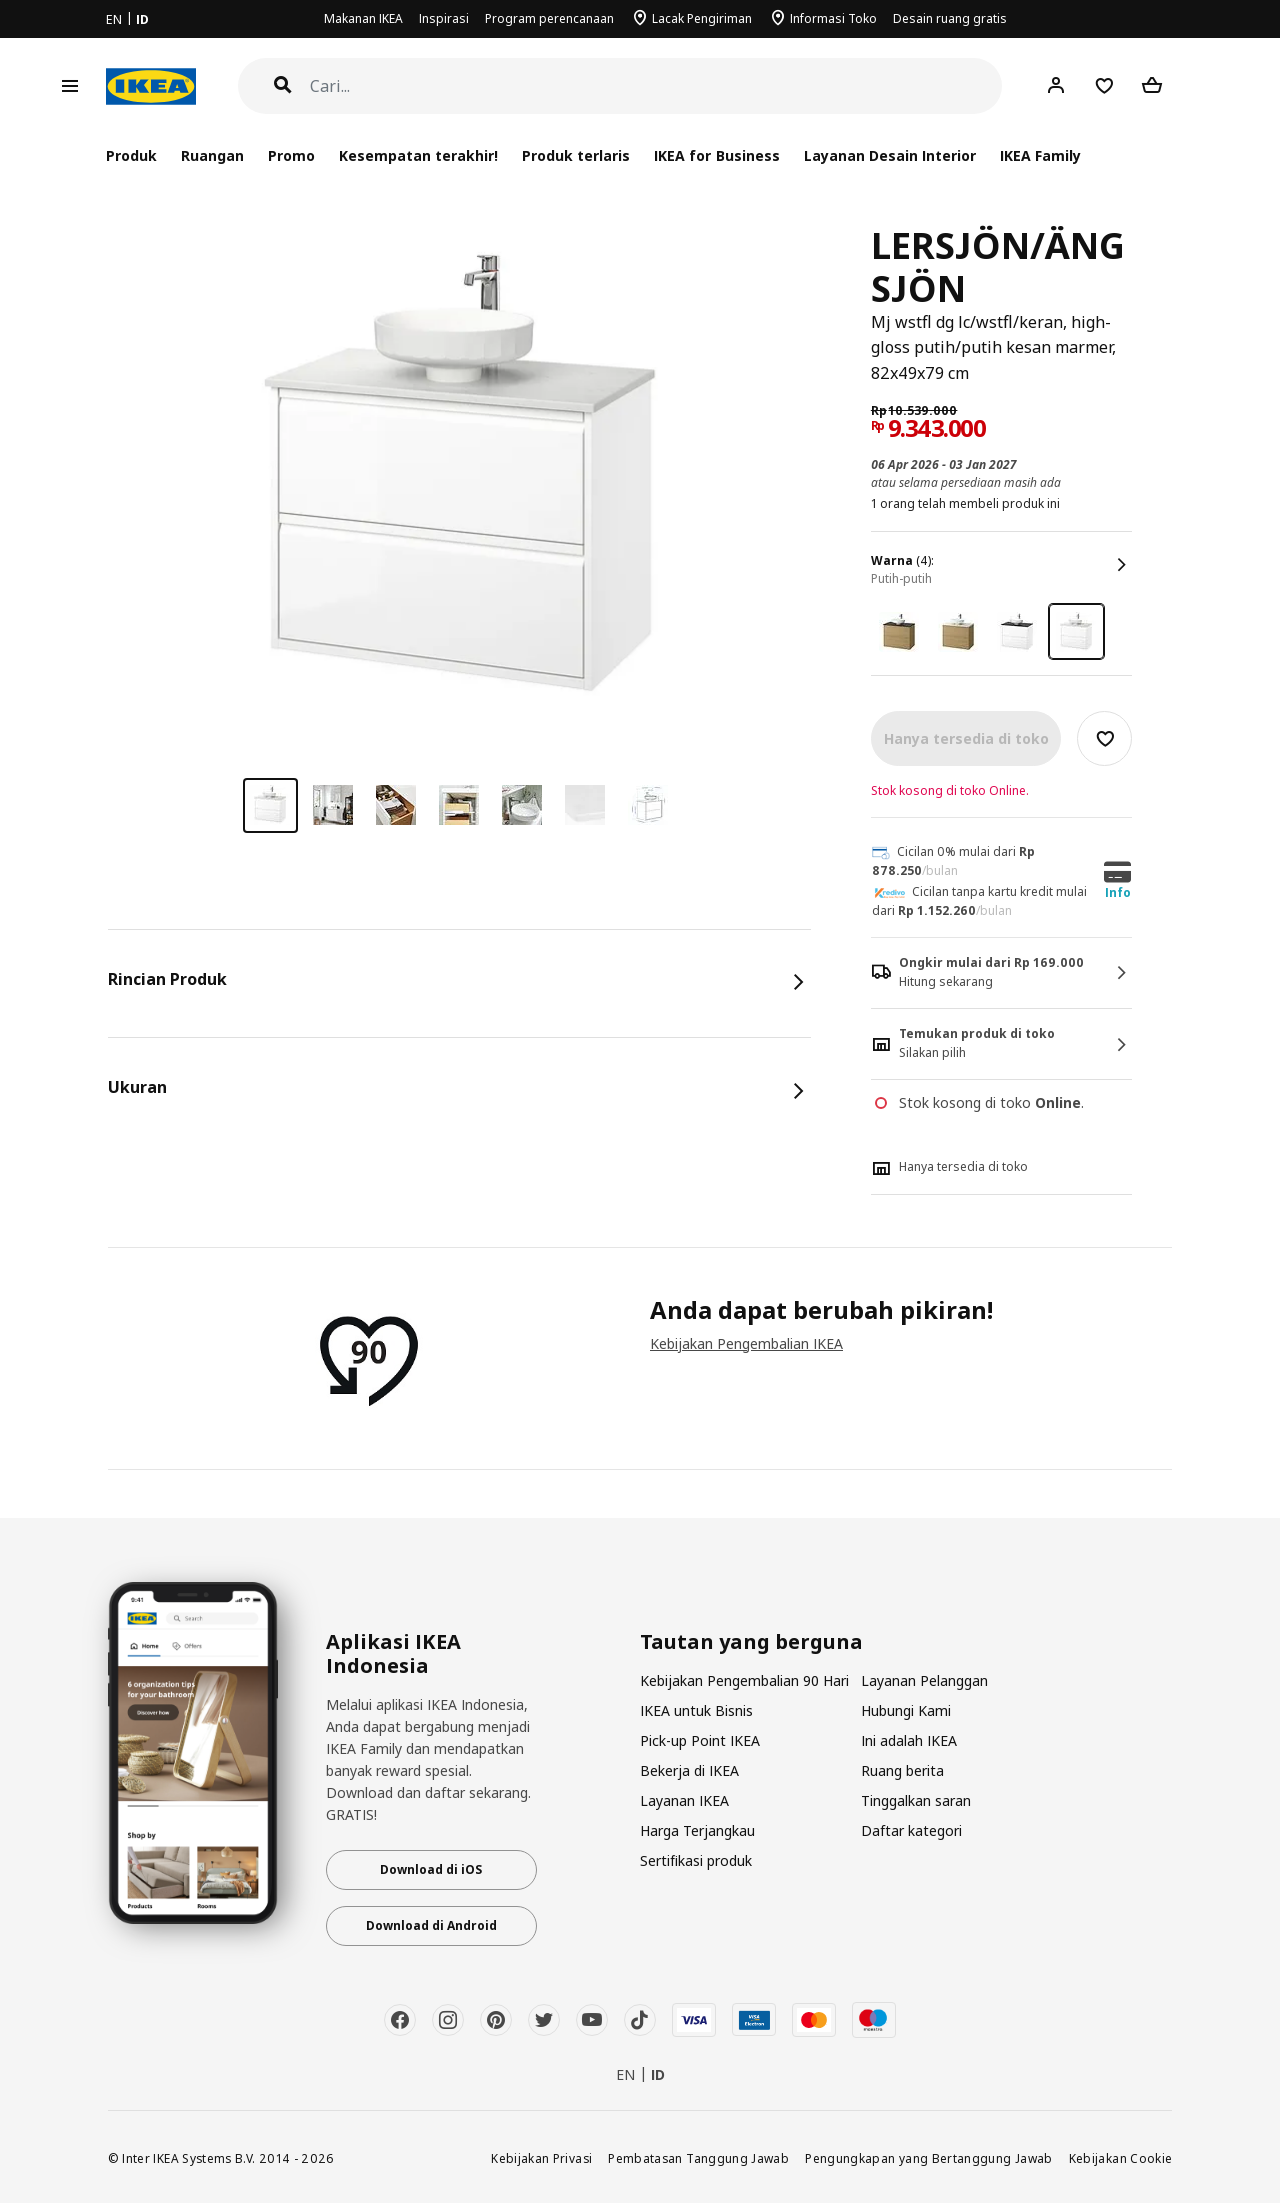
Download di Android (431, 1925)
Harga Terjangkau (697, 1830)
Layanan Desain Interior (890, 155)
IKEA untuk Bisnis (696, 1710)
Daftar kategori (911, 1830)
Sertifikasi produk (696, 1860)
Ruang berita (902, 1770)
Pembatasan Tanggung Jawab (698, 2158)
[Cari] (656, 86)
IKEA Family (1040, 155)
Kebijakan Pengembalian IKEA (746, 1343)
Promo (291, 155)
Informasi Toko (833, 18)
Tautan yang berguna (751, 1642)
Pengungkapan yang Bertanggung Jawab (929, 2158)
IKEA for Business (716, 155)
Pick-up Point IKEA (700, 1740)
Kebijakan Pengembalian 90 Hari (744, 1680)
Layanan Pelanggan (924, 1680)
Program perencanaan (549, 18)
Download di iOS (431, 1869)
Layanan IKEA (684, 1800)
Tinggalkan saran (916, 1800)
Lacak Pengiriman (702, 18)
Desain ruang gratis (950, 18)
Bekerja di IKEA (689, 1770)
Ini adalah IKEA (909, 1740)
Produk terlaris (576, 155)
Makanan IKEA (363, 18)
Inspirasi (444, 18)
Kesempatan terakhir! (418, 155)
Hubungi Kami (906, 1710)
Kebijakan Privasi (541, 2158)
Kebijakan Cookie (1121, 2158)
